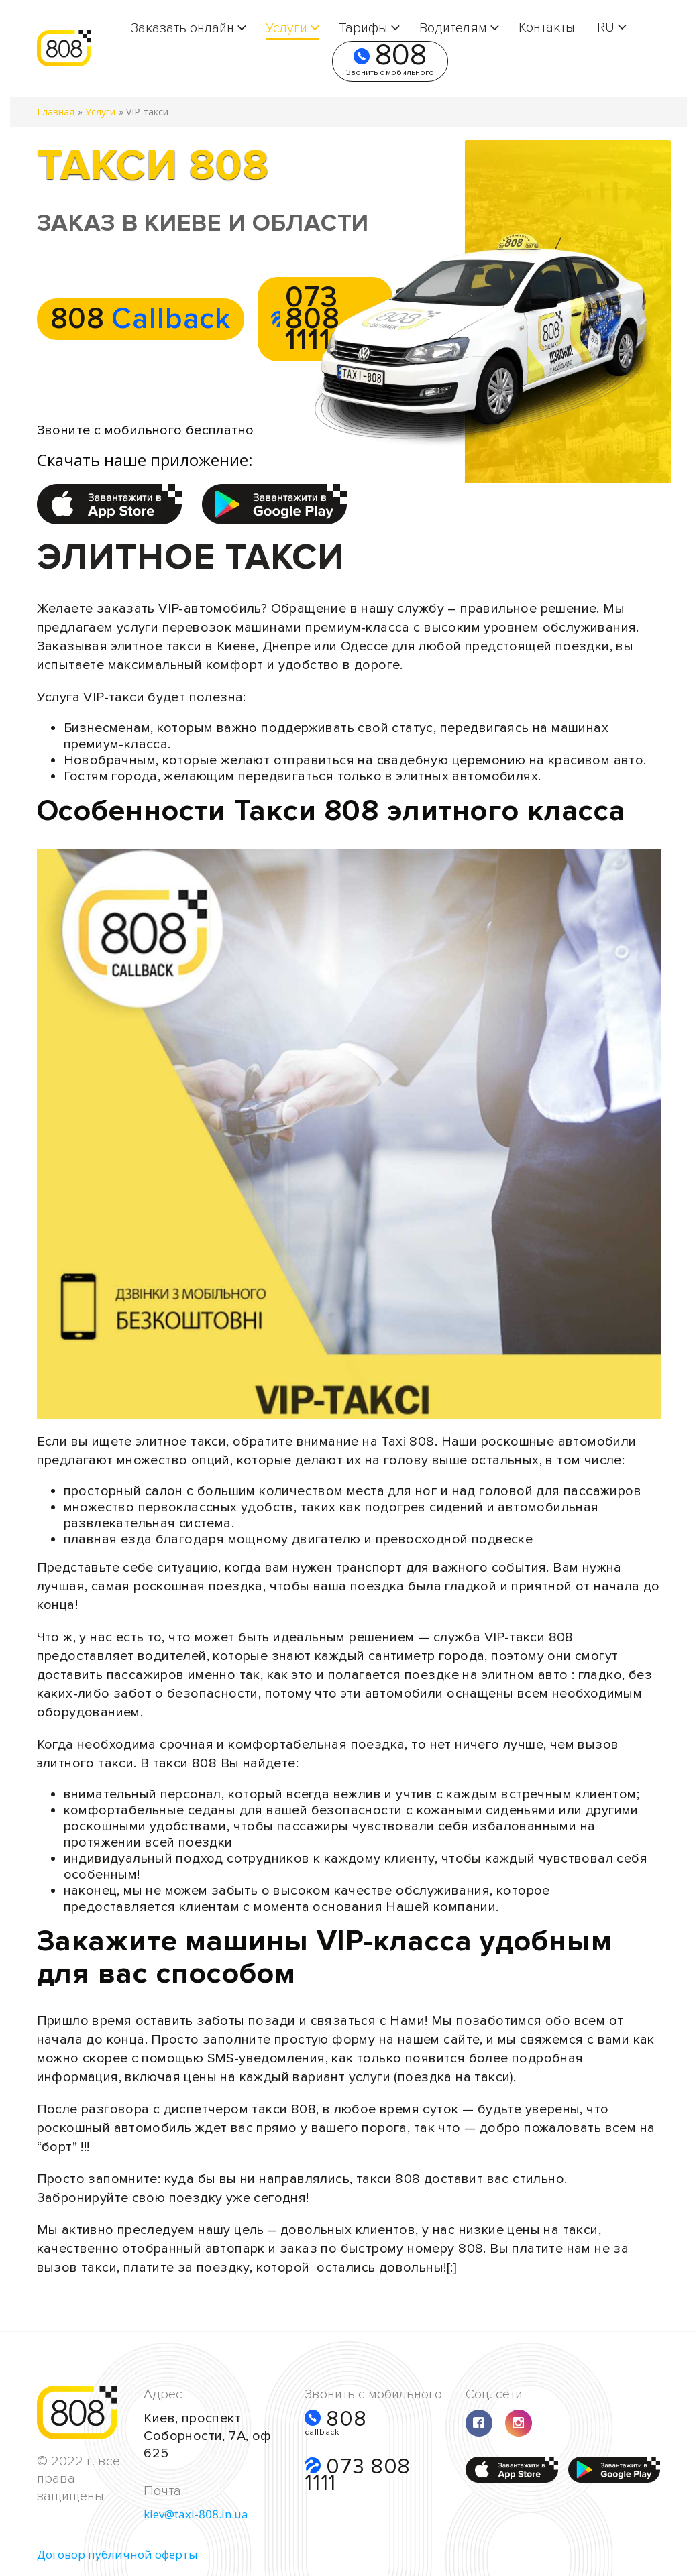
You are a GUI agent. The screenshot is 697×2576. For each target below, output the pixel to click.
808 (390, 61)
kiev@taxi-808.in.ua (196, 2514)
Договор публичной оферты (117, 2554)
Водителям (453, 28)
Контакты (547, 27)
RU (605, 27)
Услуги (286, 28)
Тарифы (363, 28)
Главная (55, 111)
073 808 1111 (357, 2474)
